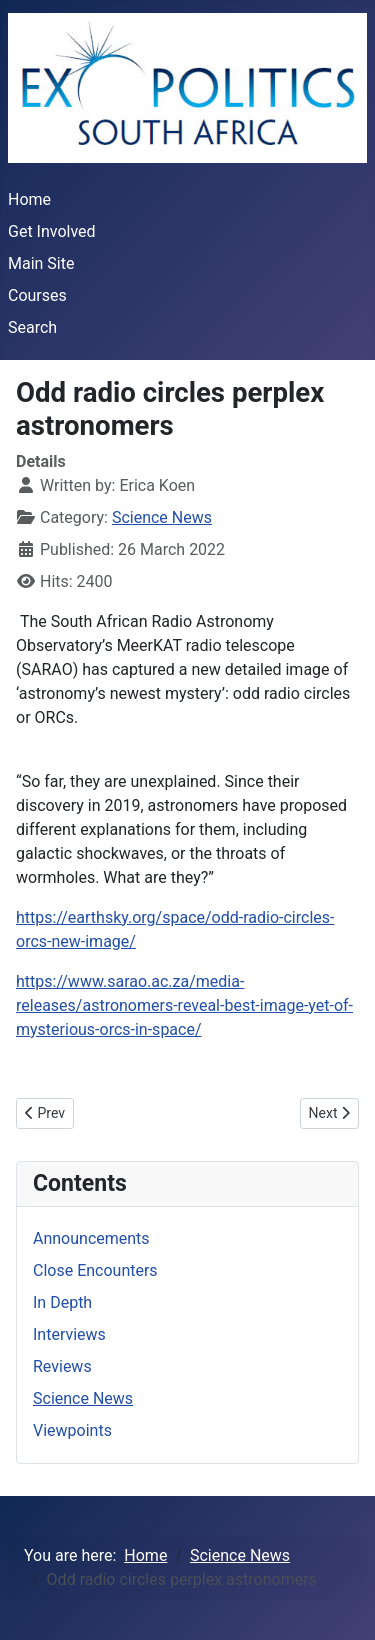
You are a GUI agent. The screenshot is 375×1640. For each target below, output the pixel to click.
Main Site (41, 263)
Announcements (91, 1238)
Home (29, 199)
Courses (37, 295)
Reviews (62, 1366)
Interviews (69, 1334)
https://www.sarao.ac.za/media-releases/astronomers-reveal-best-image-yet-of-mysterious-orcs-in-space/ (184, 1005)
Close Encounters (95, 1270)
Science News (162, 517)
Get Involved (52, 231)
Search (32, 327)
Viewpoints (72, 1430)
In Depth (62, 1302)
